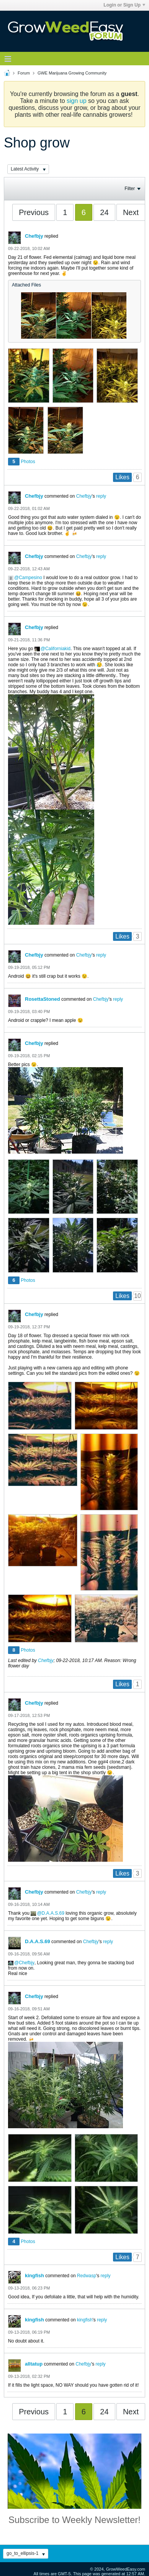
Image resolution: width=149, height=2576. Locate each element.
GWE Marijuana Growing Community (72, 73)
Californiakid (57, 648)
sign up (77, 101)
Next (131, 212)
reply (101, 496)
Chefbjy (34, 236)
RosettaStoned (42, 999)
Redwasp (86, 2275)
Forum (24, 73)
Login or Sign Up (124, 5)
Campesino (30, 577)
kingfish (34, 2275)
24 (104, 212)
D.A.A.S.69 (53, 1913)
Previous (34, 212)
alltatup (34, 2364)
